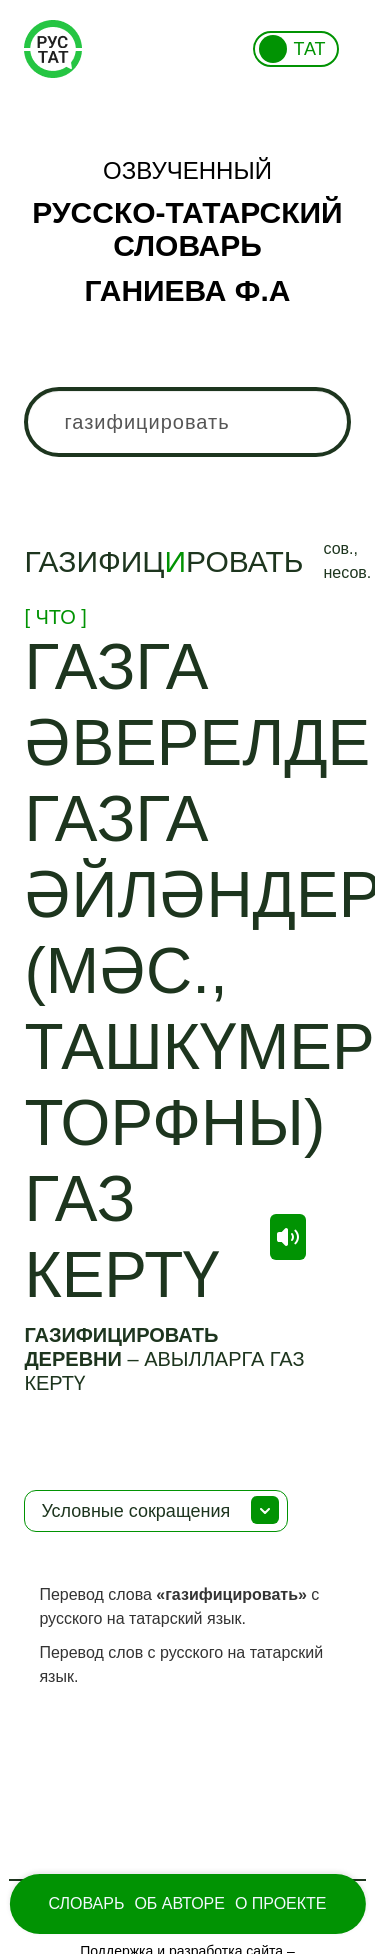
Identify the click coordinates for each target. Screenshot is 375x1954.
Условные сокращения (135, 1511)
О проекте (281, 1903)
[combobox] (187, 422)
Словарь (86, 1903)
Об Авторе (179, 1903)
